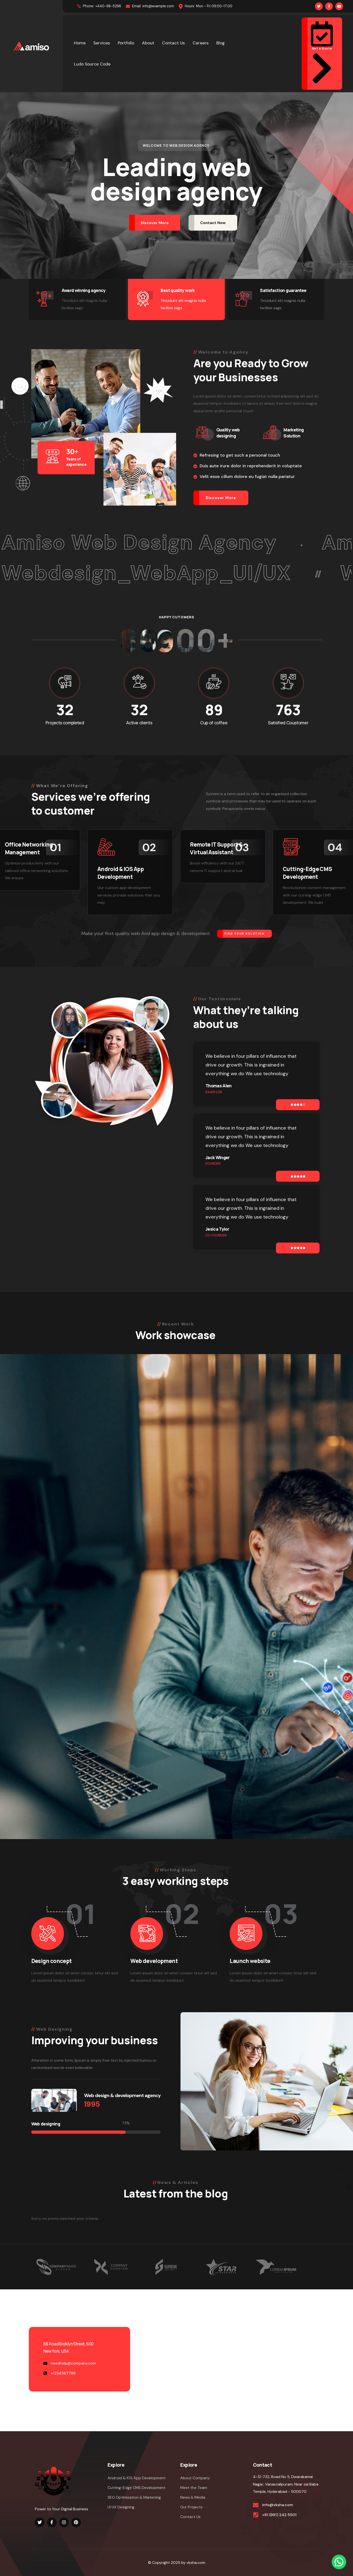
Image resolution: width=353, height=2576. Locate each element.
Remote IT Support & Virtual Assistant (216, 848)
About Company (195, 2477)
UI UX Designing (121, 2507)
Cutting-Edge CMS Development (307, 872)
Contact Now (213, 222)
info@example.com (150, 6)
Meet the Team (193, 2487)
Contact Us (190, 2516)
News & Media (192, 2497)
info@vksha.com (277, 2504)
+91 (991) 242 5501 (279, 2514)
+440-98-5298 (99, 6)
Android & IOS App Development (120, 872)
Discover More (155, 222)
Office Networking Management (29, 848)
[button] (339, 2562)
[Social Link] (319, 6)
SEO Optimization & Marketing (134, 2497)
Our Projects (191, 2507)
